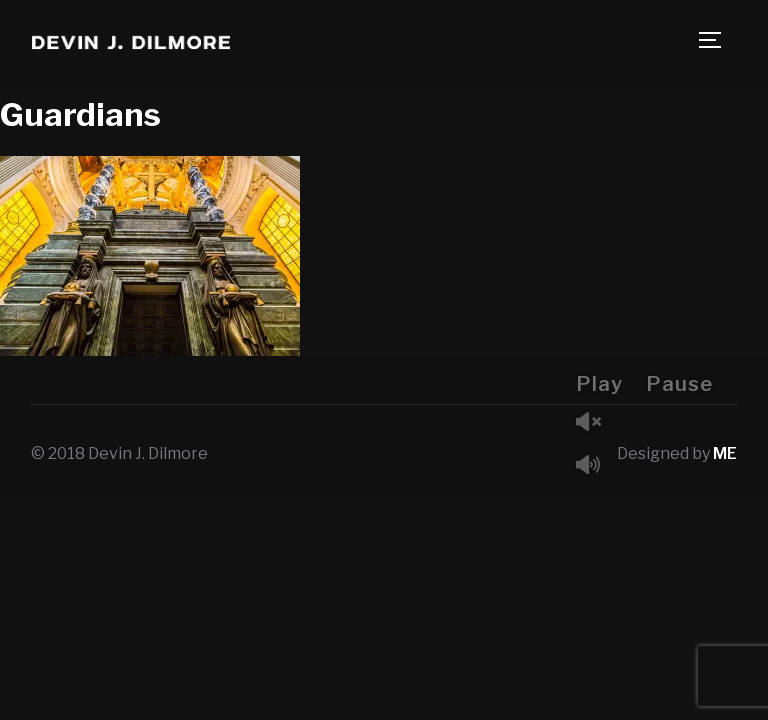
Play (599, 384)
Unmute (596, 423)
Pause (679, 384)
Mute (596, 466)
